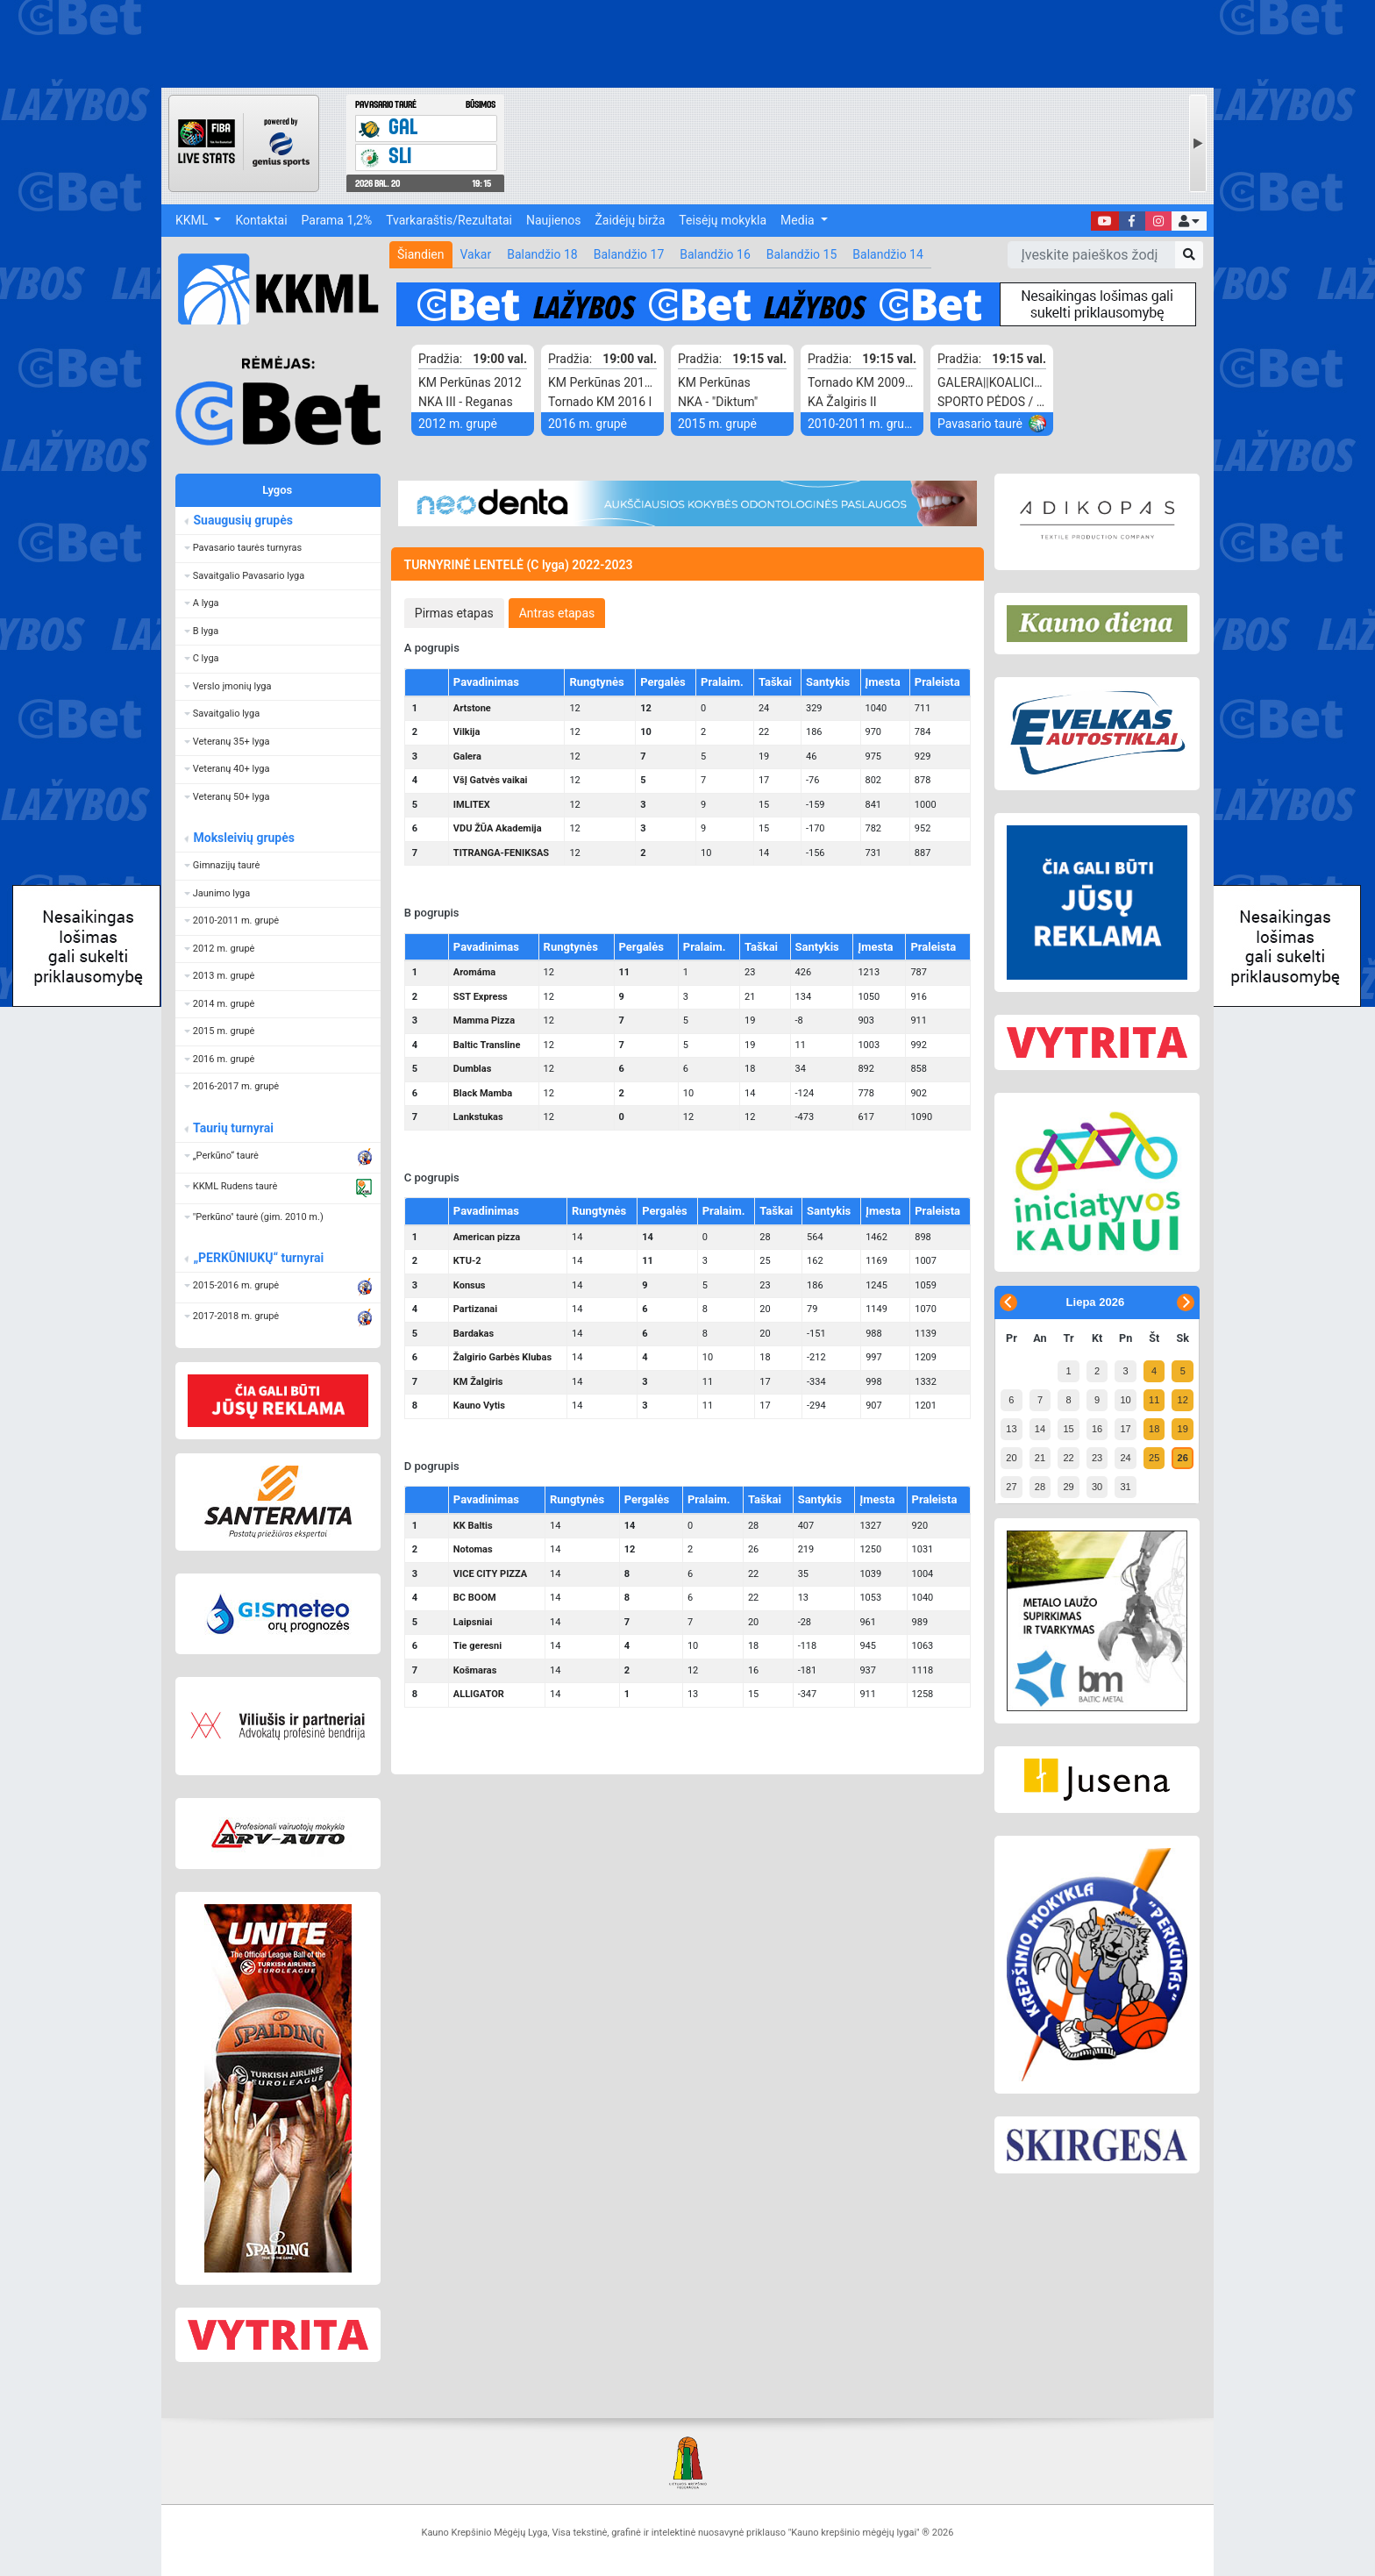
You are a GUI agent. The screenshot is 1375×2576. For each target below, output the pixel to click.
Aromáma (474, 972)
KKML (193, 220)
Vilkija (467, 732)
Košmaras (475, 1670)
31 (1125, 1486)
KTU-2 (467, 1261)
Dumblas (472, 1068)
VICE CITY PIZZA (490, 1574)
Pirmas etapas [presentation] (454, 613)
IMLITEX (471, 804)
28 (1040, 1486)
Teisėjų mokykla (722, 220)
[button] (1189, 221)
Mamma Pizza (484, 1020)
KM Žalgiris (478, 1382)
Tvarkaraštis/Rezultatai (449, 220)
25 (1154, 1457)
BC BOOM (474, 1597)
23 (1097, 1457)
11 (1154, 1400)
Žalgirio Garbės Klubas (502, 1357)
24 (1125, 1457)
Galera (467, 756)
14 (1040, 1429)
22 (1068, 1457)
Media (798, 220)
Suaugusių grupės (242, 520)
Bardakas (473, 1333)
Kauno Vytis (479, 1405)
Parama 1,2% (337, 220)
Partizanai (475, 1309)
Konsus (469, 1285)
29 (1068, 1486)
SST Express (480, 997)
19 (1183, 1429)
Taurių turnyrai (232, 1128)
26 (1183, 1457)
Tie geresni (477, 1646)
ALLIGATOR (478, 1694)
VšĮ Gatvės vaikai (490, 780)
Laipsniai (472, 1622)
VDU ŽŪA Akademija (497, 828)
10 (1125, 1400)
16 (1097, 1429)
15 (1068, 1429)
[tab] (454, 613)
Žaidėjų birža (630, 220)
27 (1011, 1486)
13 (1011, 1429)
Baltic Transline (487, 1045)
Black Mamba (482, 1093)
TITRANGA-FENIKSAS (501, 853)
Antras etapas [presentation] (557, 613)
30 (1097, 1486)
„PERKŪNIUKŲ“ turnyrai (257, 1258)
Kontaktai (261, 220)
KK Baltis (473, 1525)
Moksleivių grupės (243, 838)
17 (1125, 1429)
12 (1183, 1400)
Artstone (472, 708)
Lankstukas (478, 1117)
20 (1011, 1457)
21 (1040, 1457)
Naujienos (553, 220)
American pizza (486, 1237)
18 (1154, 1429)
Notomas (473, 1549)
